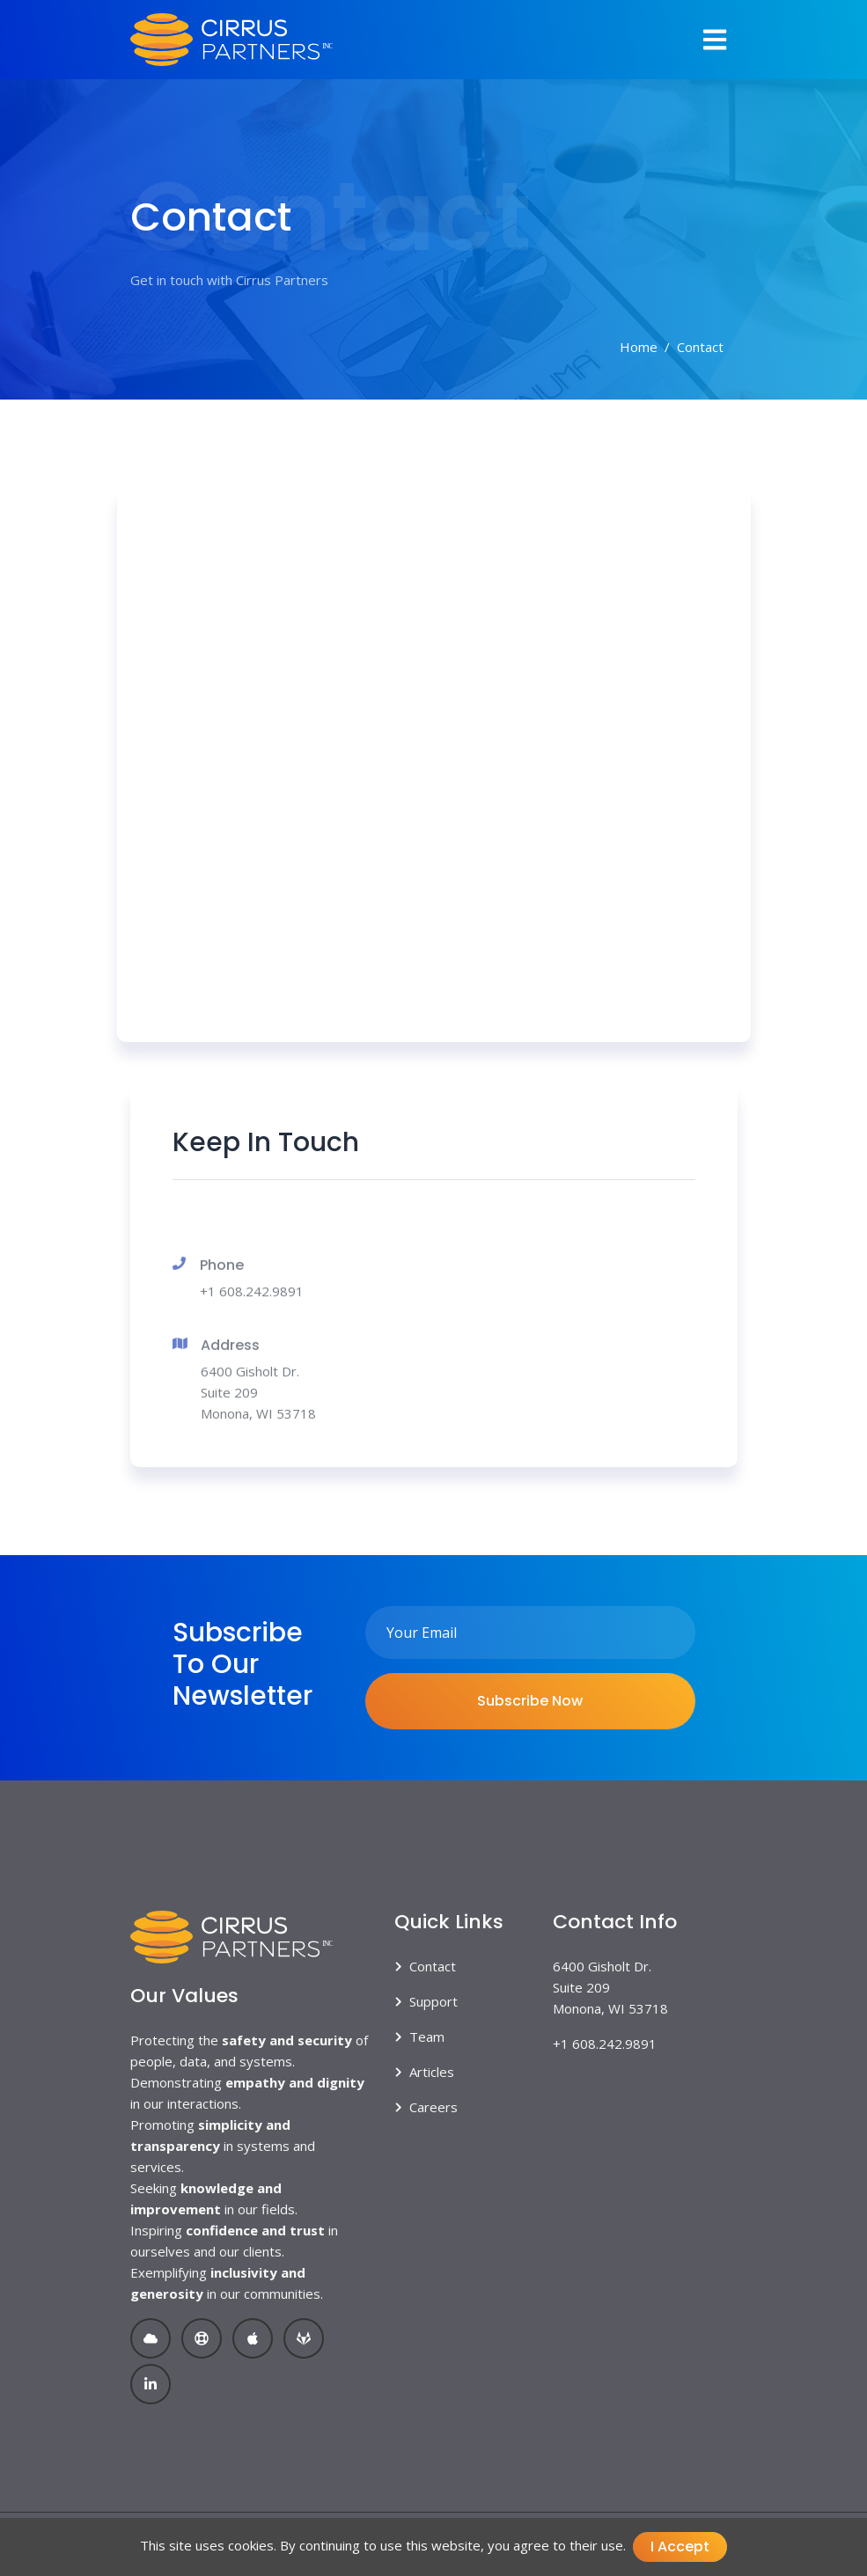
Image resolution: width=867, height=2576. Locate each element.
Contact (432, 1966)
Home (639, 347)
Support (433, 2001)
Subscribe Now (530, 1701)
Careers (433, 2107)
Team (427, 2036)
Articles (431, 2072)
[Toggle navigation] (715, 39)
